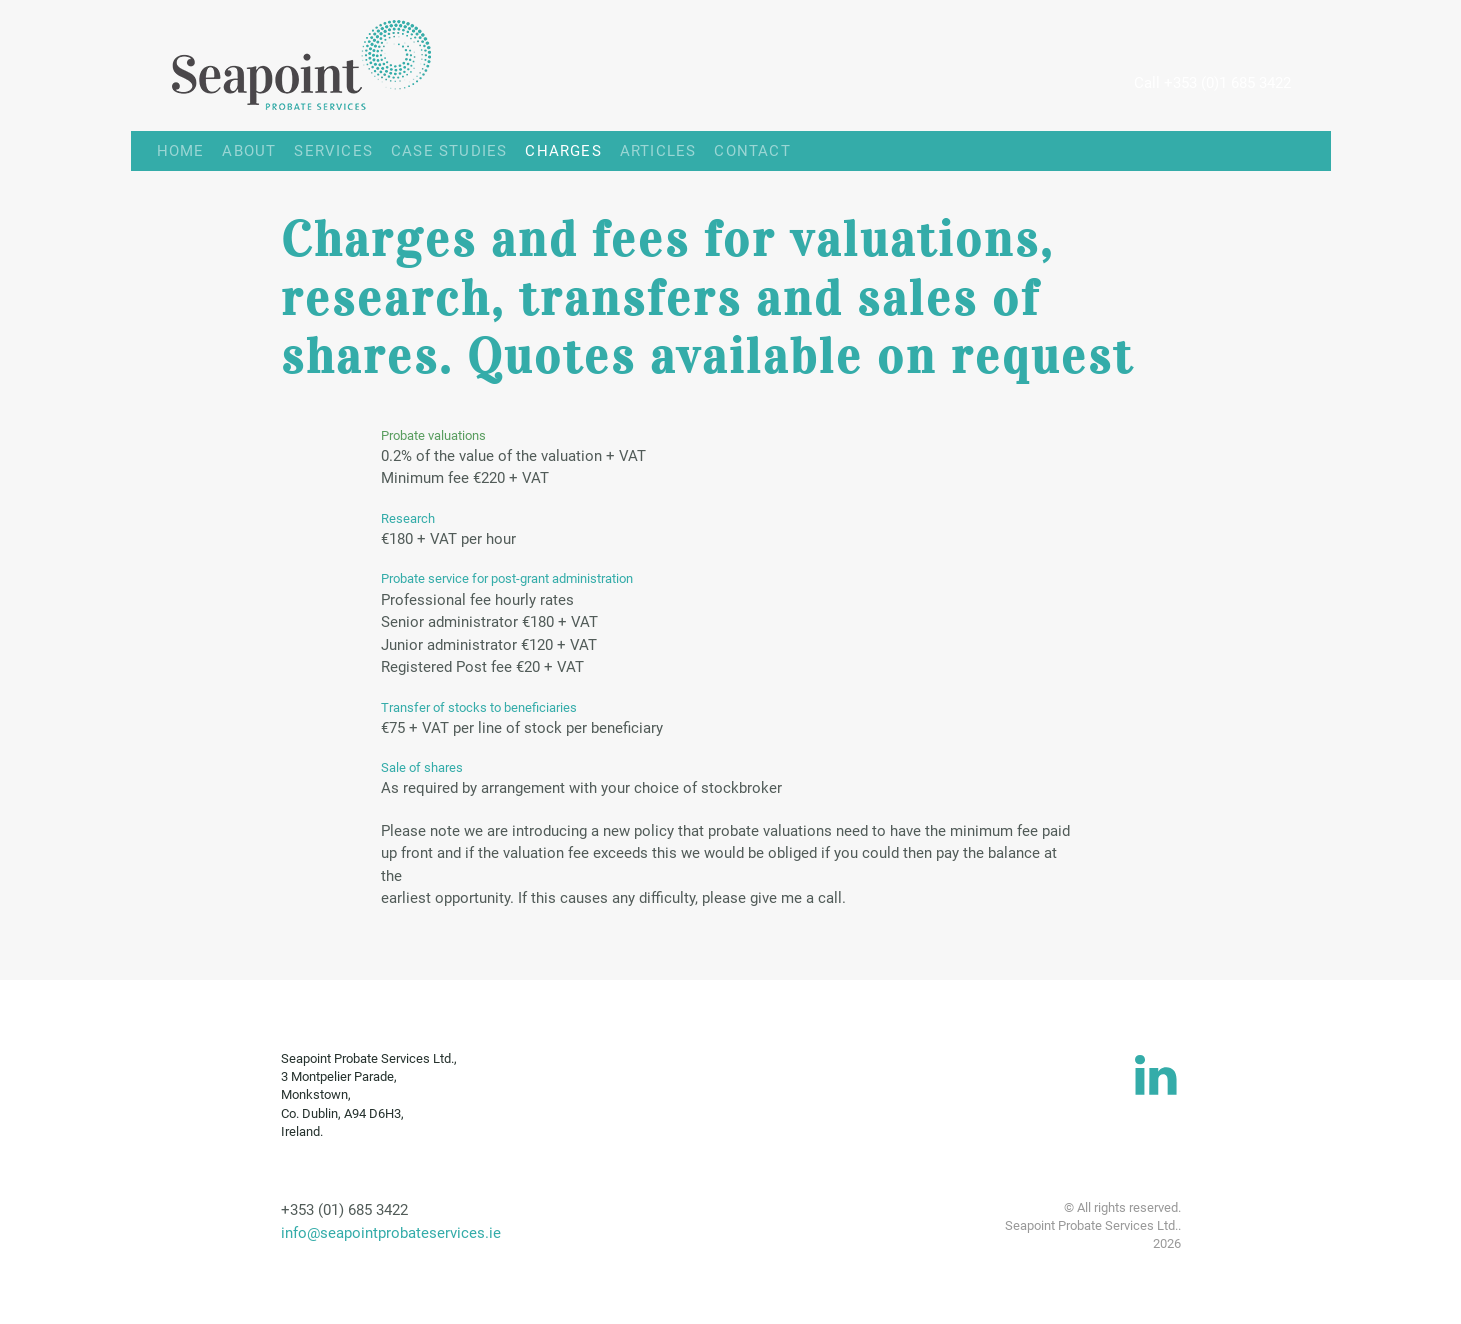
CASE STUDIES (449, 151)
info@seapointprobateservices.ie (391, 1233)
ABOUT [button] (249, 151)
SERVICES (333, 151)
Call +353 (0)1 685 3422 (1212, 83)
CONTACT (752, 151)
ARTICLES (658, 151)
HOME (168, 151)
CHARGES (563, 151)
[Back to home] (281, 65)
